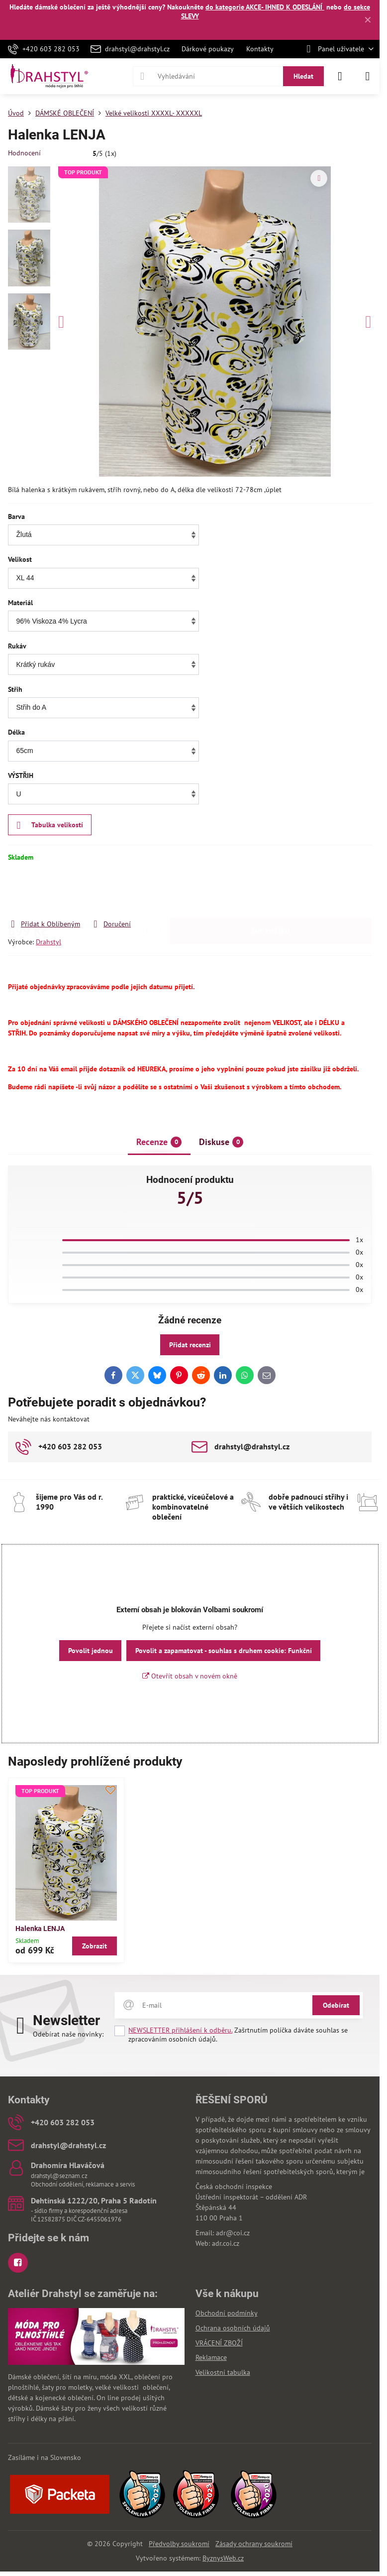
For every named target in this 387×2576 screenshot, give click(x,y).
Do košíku (270, 890)
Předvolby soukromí (179, 2543)
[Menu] (368, 76)
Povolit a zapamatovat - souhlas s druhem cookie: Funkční (223, 1650)
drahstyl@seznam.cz (59, 2176)
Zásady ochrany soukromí (253, 2543)
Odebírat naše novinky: (68, 2034)
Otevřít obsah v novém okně (189, 1676)
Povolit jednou (90, 1650)
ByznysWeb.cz (223, 2558)
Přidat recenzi (190, 1344)
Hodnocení (24, 152)
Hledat (303, 76)
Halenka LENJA (40, 1928)
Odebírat (336, 2005)
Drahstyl (48, 941)
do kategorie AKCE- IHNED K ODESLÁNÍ (264, 6)
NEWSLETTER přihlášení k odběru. (180, 2030)
